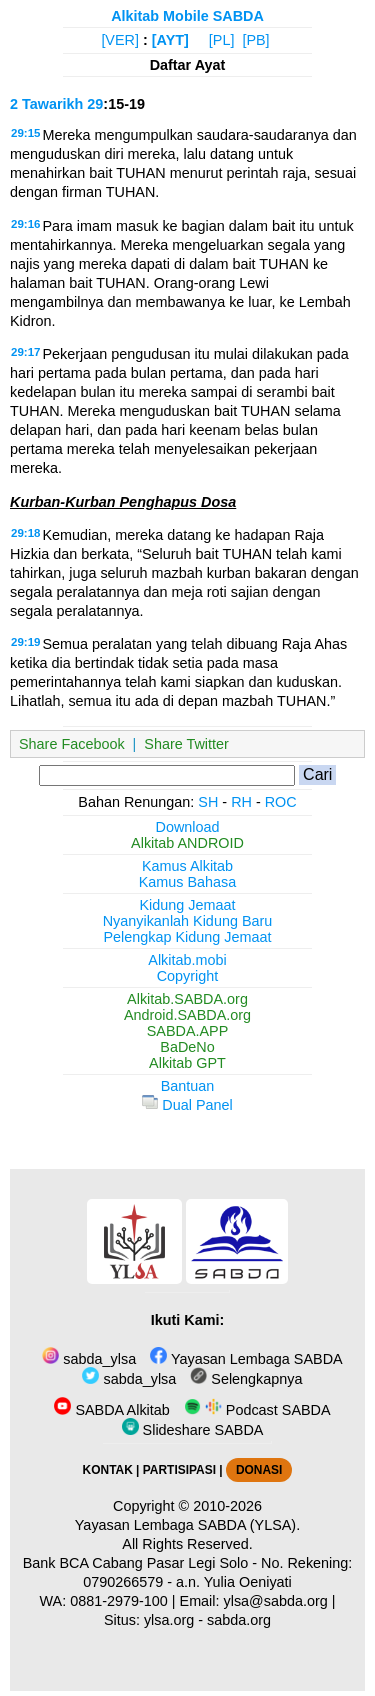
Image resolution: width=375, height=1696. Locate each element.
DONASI (259, 1470)
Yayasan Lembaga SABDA (246, 1359)
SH (208, 802)
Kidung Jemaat (188, 905)
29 (95, 104)
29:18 (25, 533)
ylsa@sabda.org (276, 1601)
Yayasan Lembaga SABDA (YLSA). (187, 1525)
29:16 (25, 224)
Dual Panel (187, 1105)
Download (188, 827)
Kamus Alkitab (187, 866)
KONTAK (108, 1470)
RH (241, 802)
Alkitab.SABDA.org (187, 999)
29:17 (25, 352)
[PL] (222, 40)
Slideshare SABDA (193, 1430)
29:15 (25, 133)
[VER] (120, 40)
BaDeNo (187, 1047)
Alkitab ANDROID (187, 843)
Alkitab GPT (187, 1063)
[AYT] (170, 40)
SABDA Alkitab (111, 1410)
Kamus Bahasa (188, 882)
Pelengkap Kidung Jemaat (187, 937)
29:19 (25, 642)
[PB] (255, 40)
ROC (281, 802)
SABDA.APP (188, 1031)
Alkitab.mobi (187, 960)
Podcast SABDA (257, 1410)
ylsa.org (169, 1620)
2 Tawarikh (46, 104)
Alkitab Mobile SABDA (187, 16)
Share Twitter (186, 744)
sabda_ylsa (89, 1359)
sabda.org (239, 1620)
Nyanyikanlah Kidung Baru (188, 921)
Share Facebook (72, 744)
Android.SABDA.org (187, 1015)
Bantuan (188, 1086)
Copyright (188, 976)
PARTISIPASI (179, 1470)
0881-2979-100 (119, 1601)
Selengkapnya (246, 1379)
